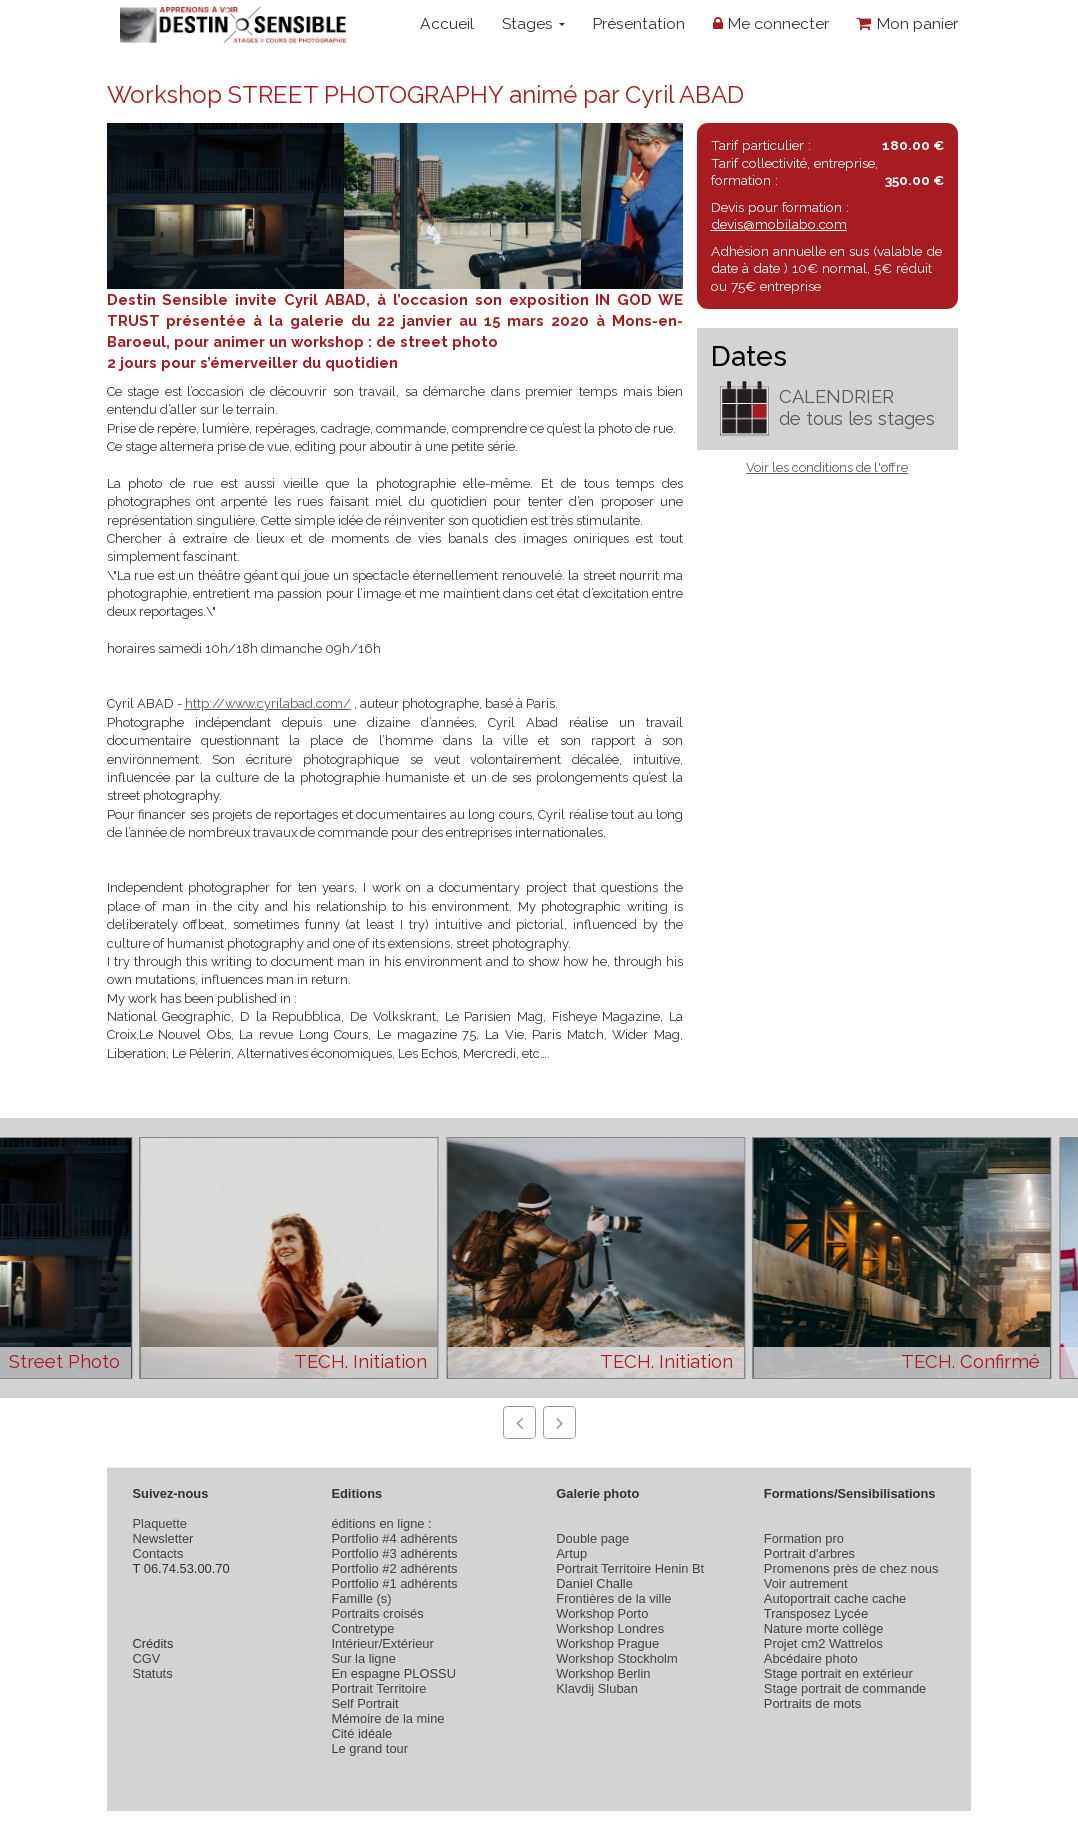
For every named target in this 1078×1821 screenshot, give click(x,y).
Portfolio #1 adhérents (394, 1583)
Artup (571, 1553)
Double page (592, 1538)
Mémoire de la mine (387, 1718)
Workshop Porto (602, 1613)
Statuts (153, 1673)
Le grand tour (369, 1748)
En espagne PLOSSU (393, 1673)
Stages (533, 23)
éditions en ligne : (381, 1523)
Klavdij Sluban (597, 1688)
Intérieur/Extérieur (382, 1643)
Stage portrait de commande (845, 1688)
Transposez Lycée (816, 1613)
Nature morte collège (824, 1628)
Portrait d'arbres (809, 1553)
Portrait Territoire (378, 1688)
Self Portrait (364, 1703)
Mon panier (907, 23)
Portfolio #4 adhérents (394, 1538)
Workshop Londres (610, 1628)
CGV (147, 1658)
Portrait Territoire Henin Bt (630, 1568)
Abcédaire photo (811, 1658)
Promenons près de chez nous (851, 1568)
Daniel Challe (594, 1583)
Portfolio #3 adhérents (394, 1553)
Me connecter (771, 23)
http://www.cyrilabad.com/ (268, 703)
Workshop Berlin (603, 1673)
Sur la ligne (363, 1658)
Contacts (158, 1553)
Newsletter (163, 1538)
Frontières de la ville (613, 1598)
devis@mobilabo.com (779, 224)
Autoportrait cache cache (835, 1598)
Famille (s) (361, 1598)
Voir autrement (806, 1583)
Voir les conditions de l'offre (827, 467)
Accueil (447, 23)
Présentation (638, 23)
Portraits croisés (377, 1613)
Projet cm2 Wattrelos (823, 1643)
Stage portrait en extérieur (838, 1673)
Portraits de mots (812, 1703)
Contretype (362, 1628)
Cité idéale (361, 1733)
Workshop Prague (607, 1643)
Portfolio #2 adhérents (394, 1568)
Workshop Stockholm (616, 1658)
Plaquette (160, 1523)
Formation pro (804, 1538)
